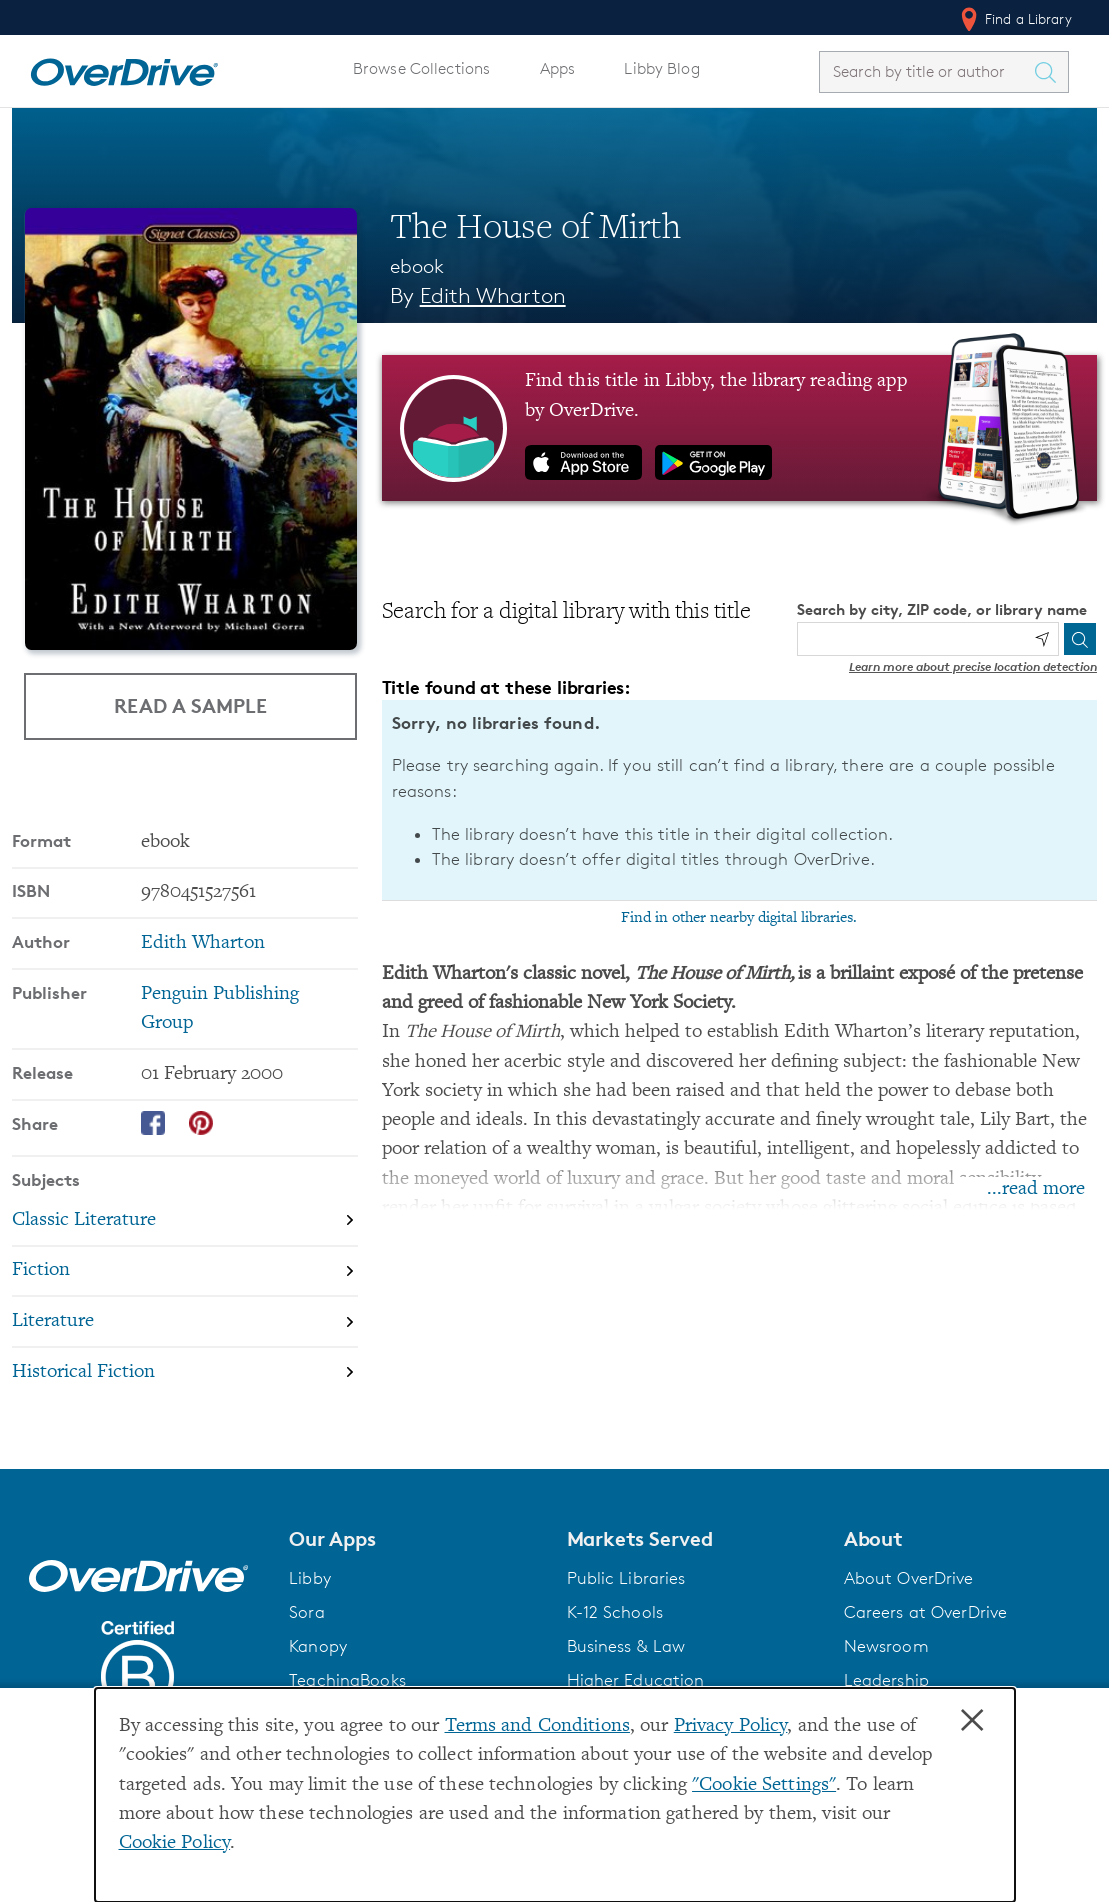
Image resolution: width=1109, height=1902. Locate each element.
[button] (415, 1539)
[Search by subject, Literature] (185, 1321)
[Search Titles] (1050, 72)
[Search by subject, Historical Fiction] (185, 1372)
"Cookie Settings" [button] (764, 1785)
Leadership (886, 1680)
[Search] (1080, 639)
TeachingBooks (347, 1680)
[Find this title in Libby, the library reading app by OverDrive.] (739, 428)
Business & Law (626, 1646)
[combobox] (926, 71)
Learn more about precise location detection (973, 666)
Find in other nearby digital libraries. (739, 918)
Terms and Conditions (537, 1726)
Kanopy (318, 1646)
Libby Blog (661, 68)
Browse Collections (421, 68)
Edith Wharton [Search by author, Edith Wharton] (493, 295)
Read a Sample (190, 705)
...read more (1036, 1189)
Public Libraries (626, 1578)
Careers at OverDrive (925, 1612)
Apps (558, 68)
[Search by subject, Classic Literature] (185, 1220)
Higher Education (636, 1680)
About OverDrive (909, 1578)
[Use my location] (1042, 639)
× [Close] (972, 1721)
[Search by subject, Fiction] (185, 1271)
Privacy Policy (731, 1726)
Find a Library (1014, 19)
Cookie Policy (175, 1843)
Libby (310, 1578)
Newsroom (886, 1646)
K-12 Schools (615, 1612)
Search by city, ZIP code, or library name (942, 609)
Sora (307, 1612)
